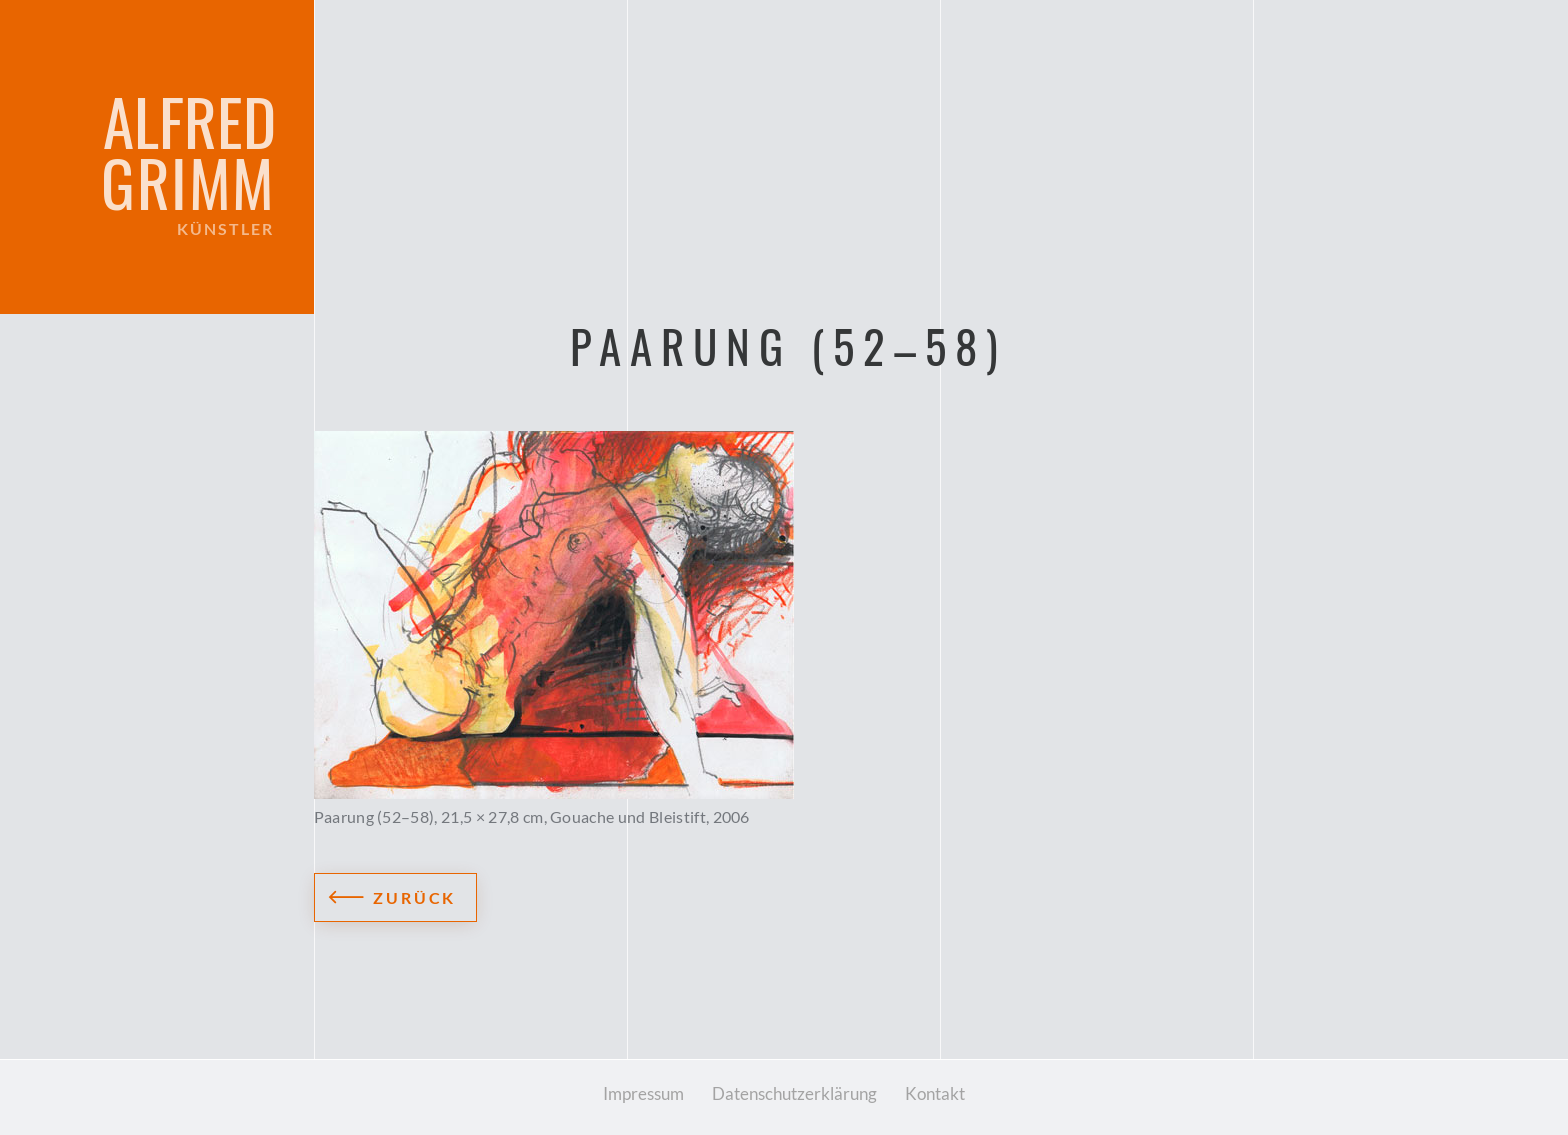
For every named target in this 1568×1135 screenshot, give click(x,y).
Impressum (643, 1093)
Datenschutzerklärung (794, 1093)
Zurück (415, 897)
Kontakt (935, 1093)
